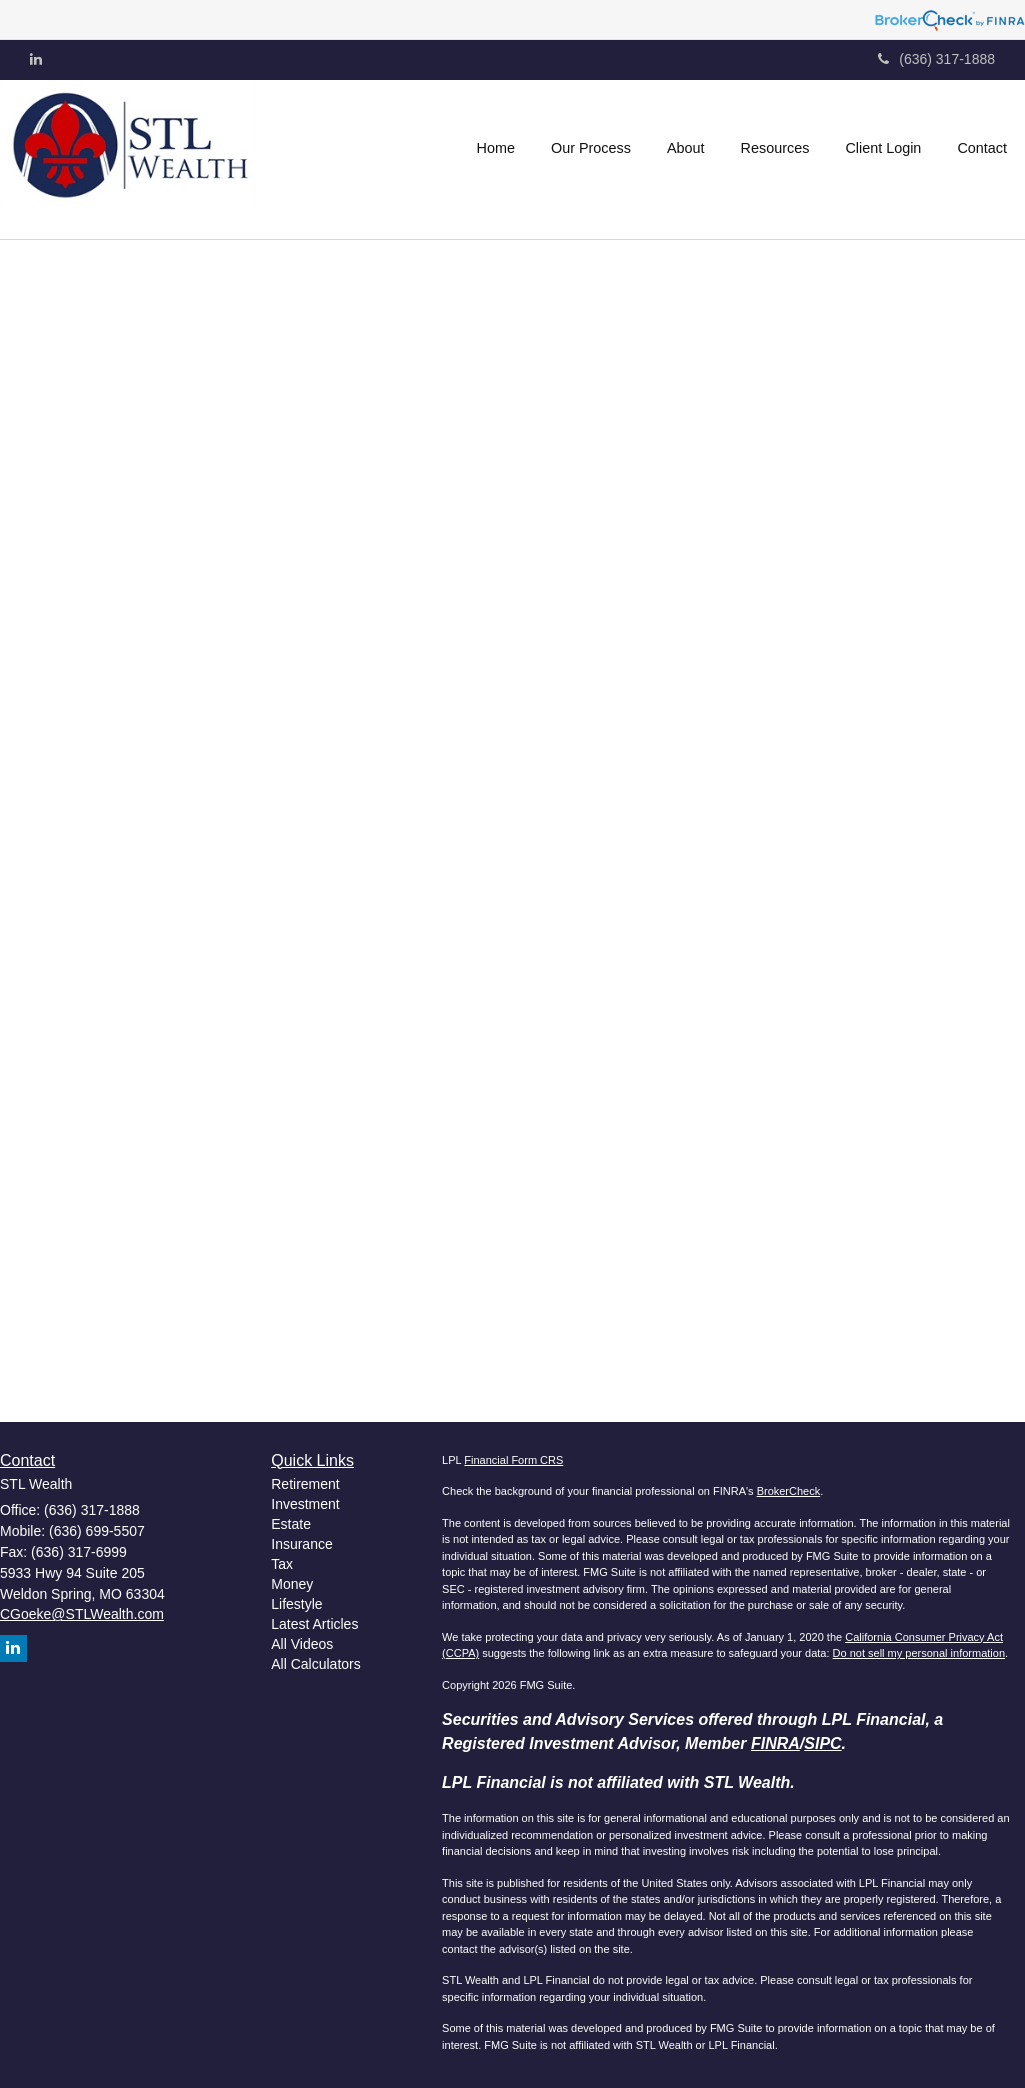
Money (292, 1584)
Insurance (301, 1544)
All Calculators (315, 1664)
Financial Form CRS (513, 1460)
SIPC (822, 1743)
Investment (305, 1504)
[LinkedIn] (36, 59)
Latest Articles (314, 1624)
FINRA (775, 1743)
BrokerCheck (789, 1491)
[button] (591, 148)
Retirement (305, 1484)
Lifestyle (296, 1604)
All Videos (302, 1644)
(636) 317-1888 (936, 59)
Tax (282, 1564)
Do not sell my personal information (919, 1653)
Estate (291, 1524)
